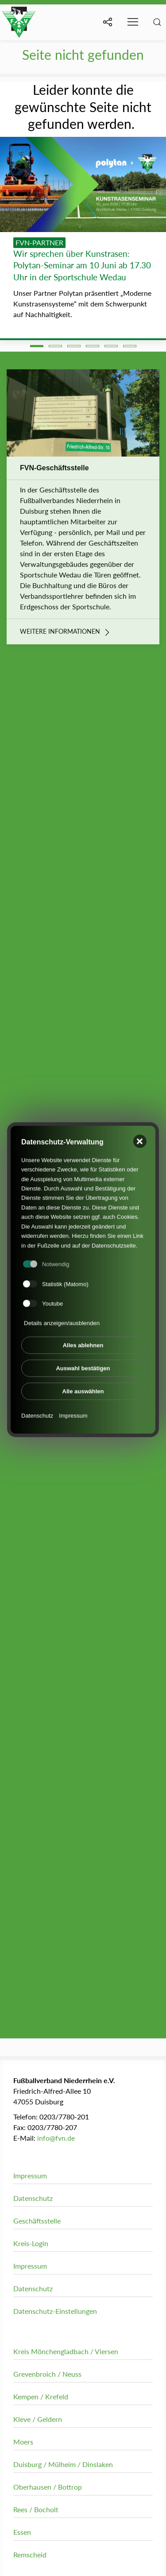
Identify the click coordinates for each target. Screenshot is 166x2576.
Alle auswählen (83, 1384)
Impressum (73, 1408)
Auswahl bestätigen (83, 1361)
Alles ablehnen (83, 1338)
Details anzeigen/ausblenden (62, 1316)
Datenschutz (37, 1408)
